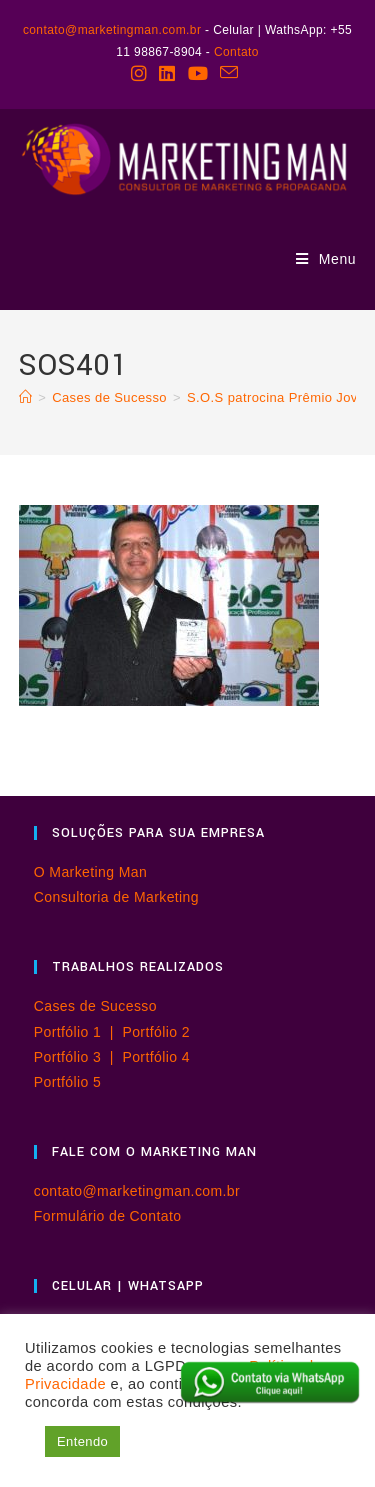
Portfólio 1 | (78, 1032)
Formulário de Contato (108, 1216)
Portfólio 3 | (78, 1057)
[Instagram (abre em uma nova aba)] (142, 73)
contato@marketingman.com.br (112, 30)
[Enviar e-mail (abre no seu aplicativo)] (229, 73)
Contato (236, 52)
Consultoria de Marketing (116, 897)
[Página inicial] (25, 397)
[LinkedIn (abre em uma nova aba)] (167, 73)
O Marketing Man (90, 872)
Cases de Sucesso (95, 1006)
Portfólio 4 (155, 1057)
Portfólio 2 (155, 1032)
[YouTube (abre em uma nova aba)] (198, 73)
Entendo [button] (82, 1441)
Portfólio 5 (67, 1082)
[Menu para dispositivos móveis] (326, 259)
